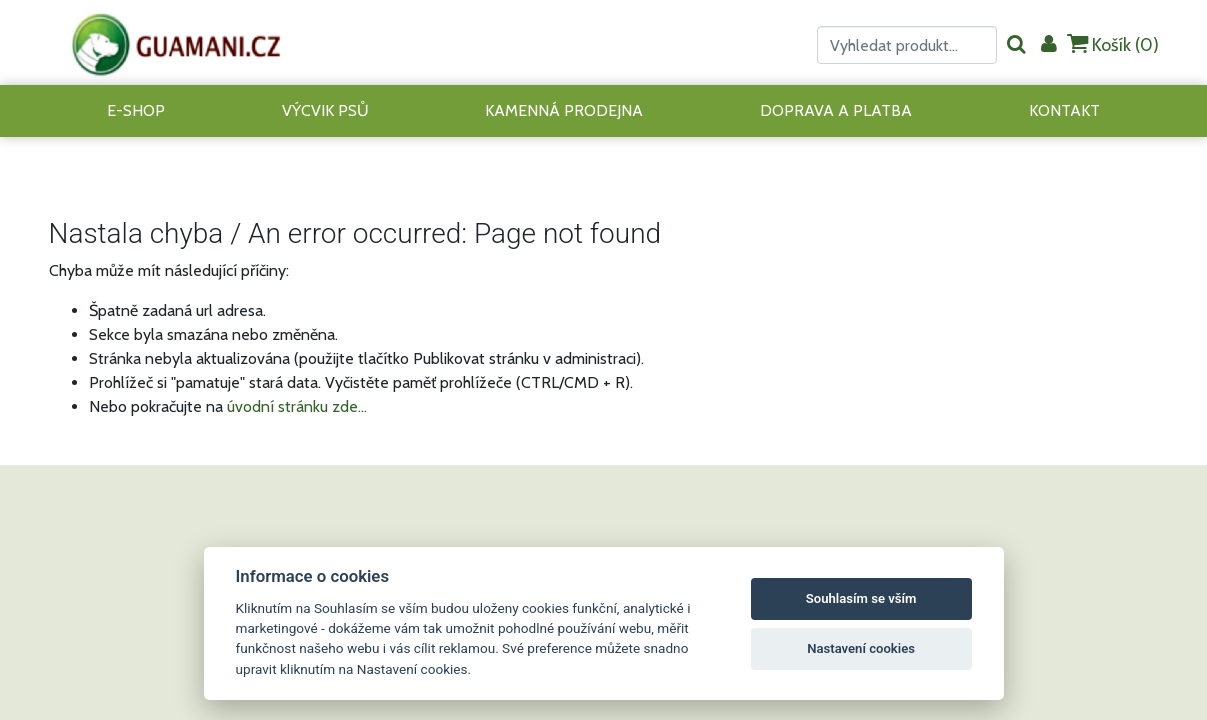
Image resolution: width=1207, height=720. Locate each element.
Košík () (1113, 44)
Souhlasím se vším (861, 598)
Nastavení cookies (861, 648)
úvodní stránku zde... (297, 406)
